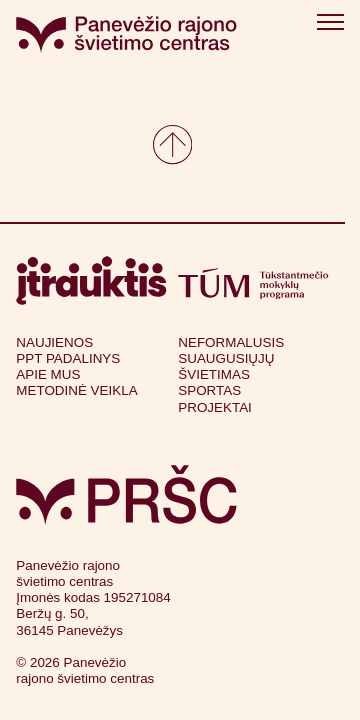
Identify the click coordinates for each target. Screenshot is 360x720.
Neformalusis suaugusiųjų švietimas (231, 359)
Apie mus (48, 374)
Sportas (209, 390)
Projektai (215, 407)
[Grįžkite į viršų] (172, 144)
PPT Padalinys (68, 358)
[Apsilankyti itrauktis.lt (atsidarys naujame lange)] (91, 280)
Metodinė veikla (76, 390)
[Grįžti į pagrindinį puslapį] (126, 495)
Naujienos (54, 342)
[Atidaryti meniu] (330, 25)
